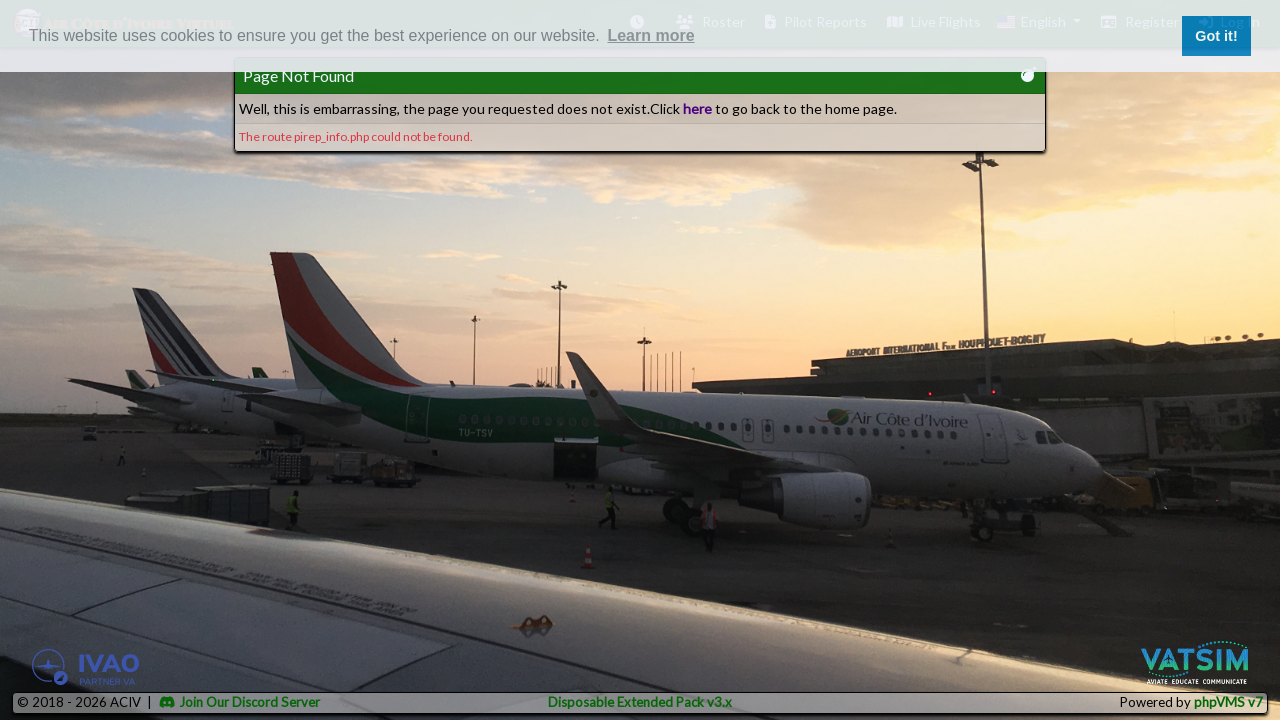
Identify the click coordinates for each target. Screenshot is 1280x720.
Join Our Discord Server (239, 702)
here (697, 108)
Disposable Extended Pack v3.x (640, 702)
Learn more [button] (650, 35)
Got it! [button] (1216, 36)
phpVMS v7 (1228, 702)
